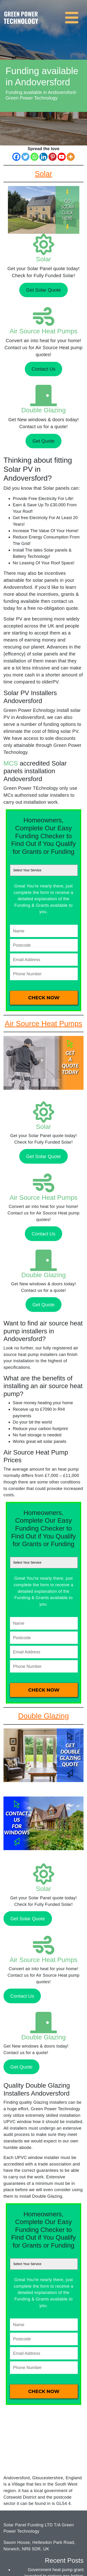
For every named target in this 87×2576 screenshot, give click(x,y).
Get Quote (43, 441)
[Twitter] (25, 157)
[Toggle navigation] (73, 15)
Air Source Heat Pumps (43, 331)
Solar (43, 259)
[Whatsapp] (34, 157)
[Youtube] (62, 157)
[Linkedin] (43, 157)
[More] (71, 157)
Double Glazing (43, 410)
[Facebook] (16, 157)
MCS (10, 763)
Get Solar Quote (43, 290)
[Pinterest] (52, 157)
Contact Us (43, 369)
